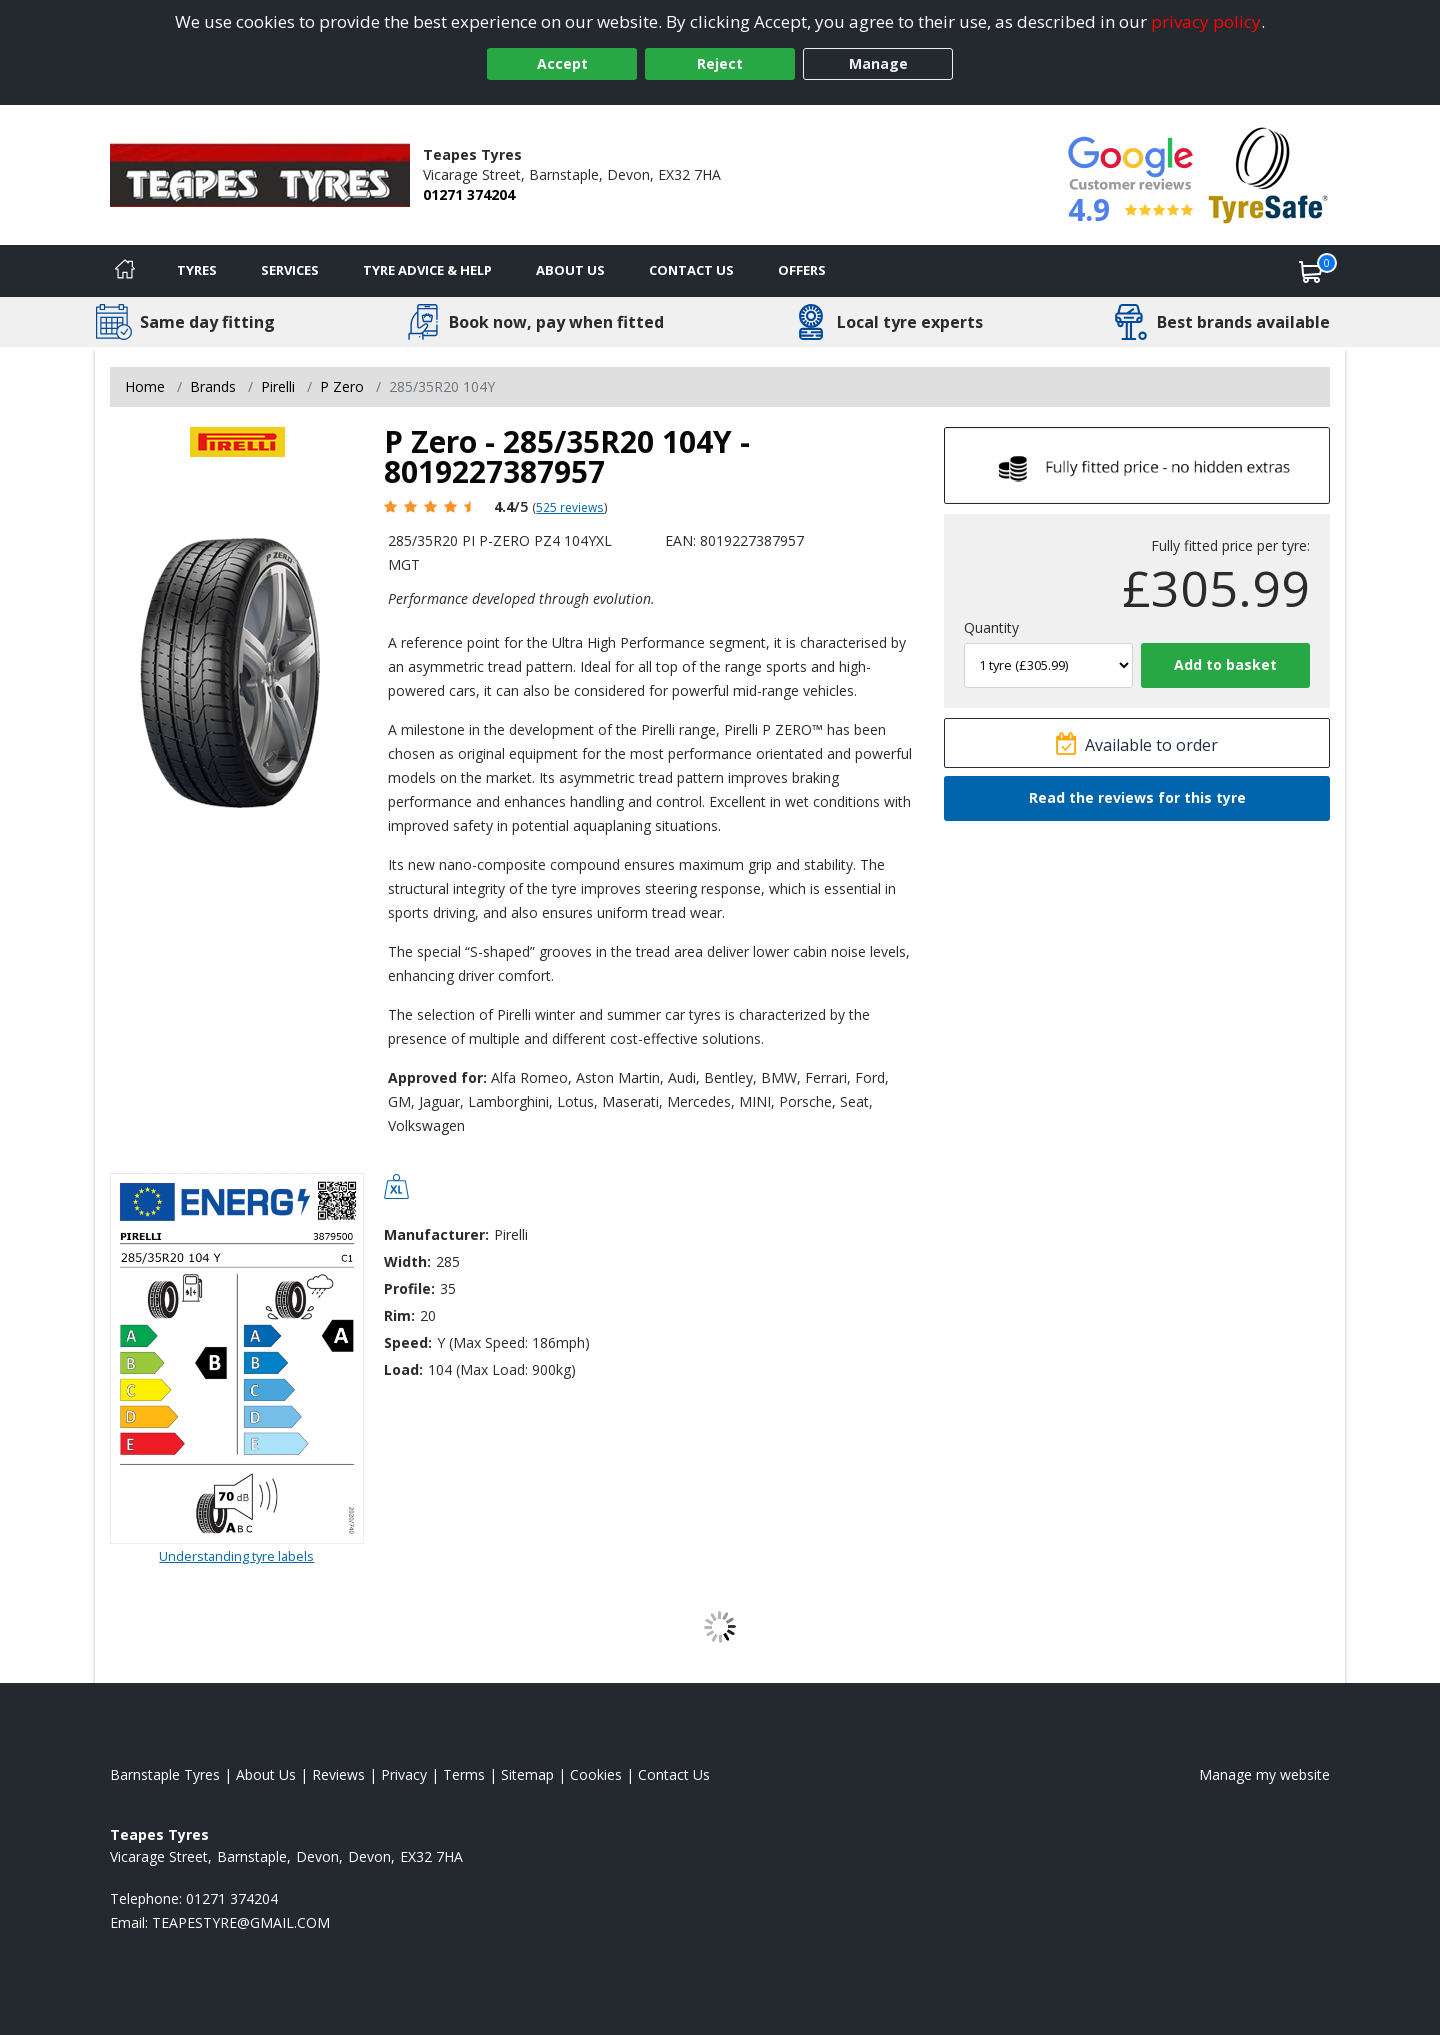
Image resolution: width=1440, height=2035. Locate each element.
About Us (570, 270)
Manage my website (1264, 1774)
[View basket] (1311, 271)
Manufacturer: (436, 1234)
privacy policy (1206, 21)
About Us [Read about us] (266, 1774)
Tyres (197, 270)
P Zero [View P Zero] (342, 386)
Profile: (409, 1288)
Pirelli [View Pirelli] (278, 386)
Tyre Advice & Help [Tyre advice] (427, 270)
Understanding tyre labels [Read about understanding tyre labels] (236, 1556)
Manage (878, 63)
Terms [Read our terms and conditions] (464, 1774)
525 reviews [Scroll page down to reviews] (570, 507)
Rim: (399, 1315)
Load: (403, 1369)
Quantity (991, 627)
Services (290, 270)
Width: (407, 1261)
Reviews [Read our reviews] (338, 1774)
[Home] (125, 271)
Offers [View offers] (802, 270)
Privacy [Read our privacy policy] (404, 1774)
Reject (720, 63)
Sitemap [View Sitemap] (527, 1774)
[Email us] (241, 1922)
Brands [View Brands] (213, 386)
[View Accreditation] (1268, 173)
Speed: (408, 1342)
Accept (562, 63)
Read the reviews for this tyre (1137, 797)
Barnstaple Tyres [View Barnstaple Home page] (165, 1774)
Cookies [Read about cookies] (596, 1774)
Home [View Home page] (145, 386)
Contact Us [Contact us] (691, 270)
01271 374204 (469, 194)
